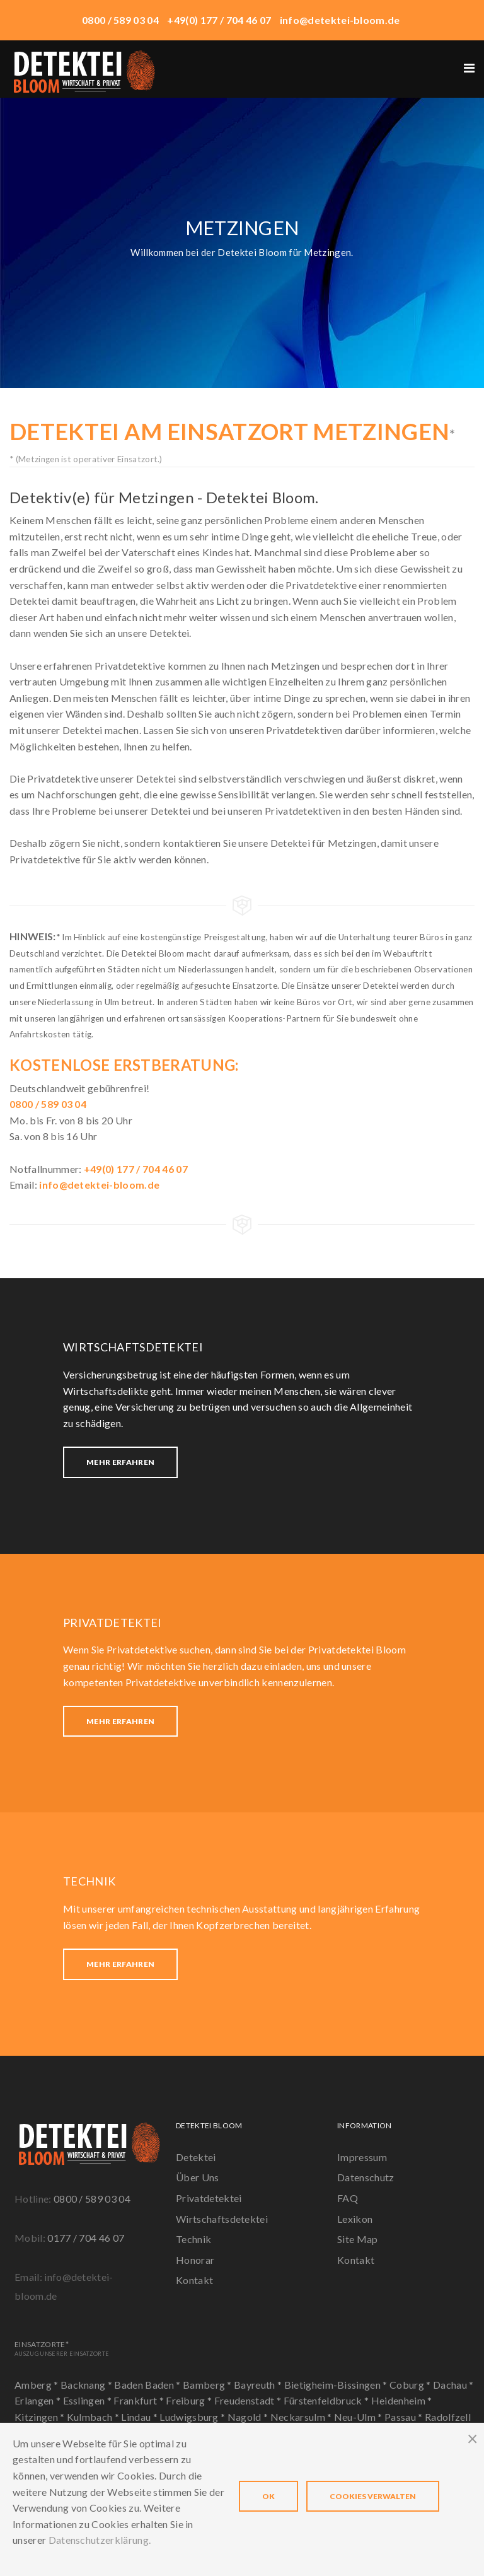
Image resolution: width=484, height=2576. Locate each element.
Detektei (196, 2157)
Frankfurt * (139, 2400)
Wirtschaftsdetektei (222, 2219)
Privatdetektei (208, 2198)
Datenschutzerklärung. (100, 2540)
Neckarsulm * (302, 2417)
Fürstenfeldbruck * (327, 2400)
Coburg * (411, 2385)
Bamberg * (208, 2385)
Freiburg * (190, 2400)
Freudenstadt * (249, 2400)
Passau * (404, 2417)
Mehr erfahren (120, 1462)
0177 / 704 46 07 (85, 2238)
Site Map (357, 2239)
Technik (193, 2239)
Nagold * (249, 2417)
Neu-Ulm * (359, 2417)
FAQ (347, 2198)
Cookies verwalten (373, 2496)
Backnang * (87, 2385)
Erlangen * (38, 2400)
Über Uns (197, 2177)
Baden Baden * (148, 2385)
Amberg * (37, 2385)
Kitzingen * (40, 2417)
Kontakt (194, 2280)
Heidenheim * (401, 2400)
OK (268, 2496)
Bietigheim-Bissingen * (336, 2385)
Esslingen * (88, 2400)
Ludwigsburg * (193, 2417)
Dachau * (453, 2385)
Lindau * (140, 2417)
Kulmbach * (94, 2417)
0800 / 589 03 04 (92, 2199)
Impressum (362, 2157)
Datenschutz (366, 2177)
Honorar (195, 2260)
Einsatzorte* (61, 2348)
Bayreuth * (259, 2385)
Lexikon (354, 2219)
